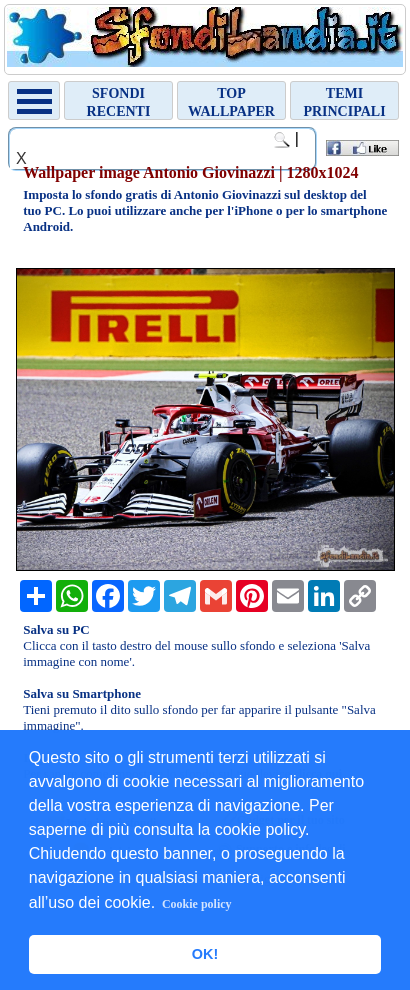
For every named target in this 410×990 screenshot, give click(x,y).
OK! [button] (205, 954)
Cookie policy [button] (197, 904)
